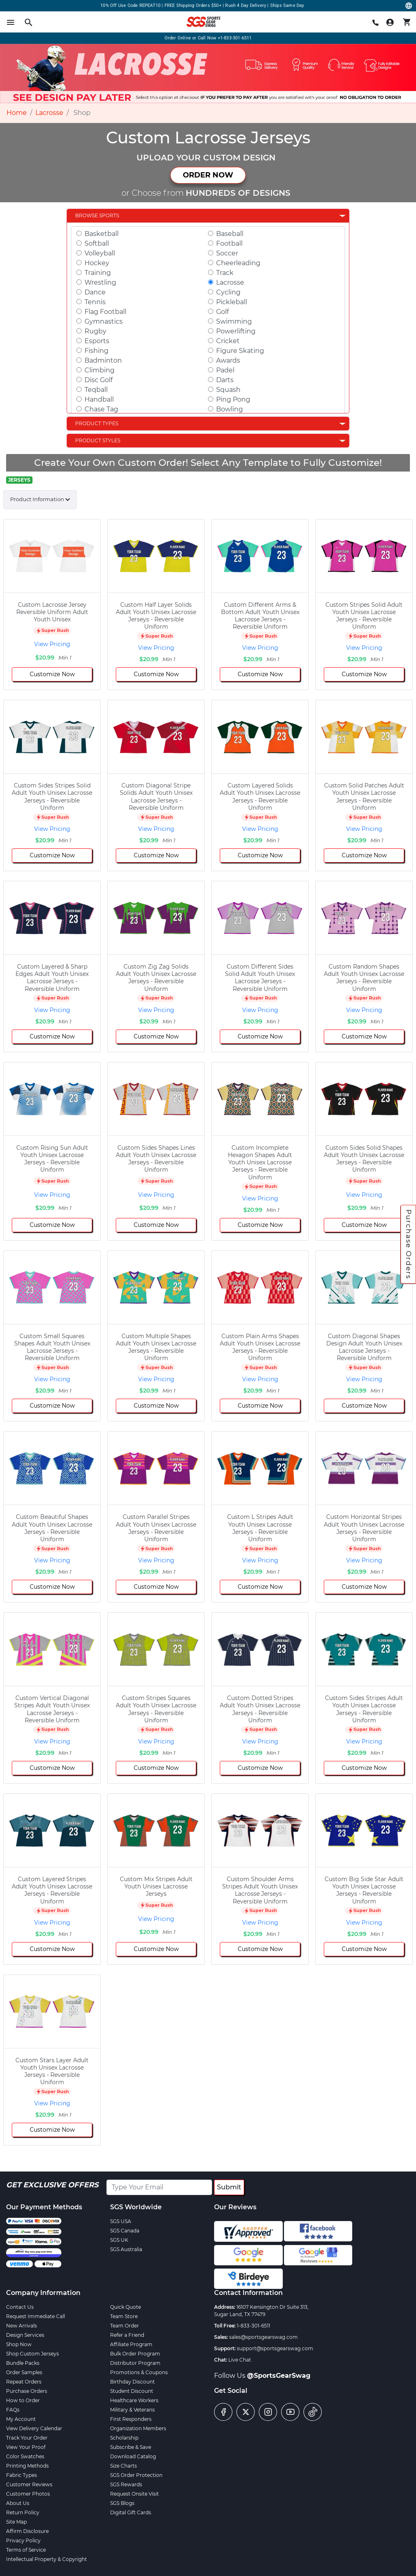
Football (229, 243)
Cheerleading (238, 263)
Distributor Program (135, 2363)
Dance (95, 292)
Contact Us (20, 2307)
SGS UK (119, 2240)
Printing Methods (27, 2466)
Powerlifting (236, 331)
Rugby (95, 331)
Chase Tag (101, 409)
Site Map (16, 2522)
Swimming (234, 321)
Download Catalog (133, 2456)
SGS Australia (126, 2249)
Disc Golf (98, 380)
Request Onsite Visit (134, 2494)
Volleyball (99, 253)
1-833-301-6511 (253, 2326)
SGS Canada (124, 2231)
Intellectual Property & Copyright (46, 2559)
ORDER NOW (208, 175)
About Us (17, 2503)
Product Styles (97, 440)
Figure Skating (240, 351)
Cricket (228, 341)
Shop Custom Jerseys (32, 2354)
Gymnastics (103, 321)
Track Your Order (27, 2438)
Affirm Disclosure (27, 2531)
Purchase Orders (409, 1244)
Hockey (96, 263)
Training (97, 273)
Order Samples (24, 2372)
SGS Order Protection (136, 2475)
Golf (222, 312)
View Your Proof (26, 2447)
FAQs (13, 2410)
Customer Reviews (29, 2484)
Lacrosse (49, 113)
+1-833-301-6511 (235, 38)
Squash (228, 390)
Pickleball (231, 302)
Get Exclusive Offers (52, 2184)
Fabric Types (21, 2475)
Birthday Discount (132, 2382)
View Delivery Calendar (34, 2428)
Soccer (227, 253)
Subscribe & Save (130, 2447)
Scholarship (124, 2438)
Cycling (228, 292)
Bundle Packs (22, 2363)
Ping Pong (233, 399)
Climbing (99, 370)
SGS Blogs (122, 2503)
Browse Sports (97, 215)
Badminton (103, 360)
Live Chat (239, 2360)
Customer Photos (28, 2494)
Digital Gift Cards (130, 2512)
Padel (225, 370)
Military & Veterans (132, 2410)
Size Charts (123, 2466)
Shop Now (19, 2344)
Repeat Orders (23, 2382)
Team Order (124, 2326)
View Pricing (52, 644)
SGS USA (120, 2221)
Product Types (96, 423)
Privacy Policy (23, 2540)
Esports (96, 341)
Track (225, 273)
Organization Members (138, 2428)
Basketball (101, 234)
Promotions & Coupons (139, 2372)
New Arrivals (21, 2326)
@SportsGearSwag (278, 2375)
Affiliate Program (131, 2344)
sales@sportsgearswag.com (263, 2337)
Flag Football (105, 312)
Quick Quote (125, 2307)
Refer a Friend (127, 2335)
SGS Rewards (126, 2484)
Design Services (25, 2335)
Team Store (124, 2316)
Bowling (229, 409)
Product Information (37, 499)
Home (16, 113)
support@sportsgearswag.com (275, 2348)
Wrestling (100, 282)
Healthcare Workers (134, 2400)
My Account (21, 2419)
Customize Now (52, 674)
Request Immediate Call (35, 2316)
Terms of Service (26, 2550)
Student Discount (131, 2391)
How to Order (23, 2400)
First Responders (131, 2419)
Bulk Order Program (135, 2354)
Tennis (95, 302)
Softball (96, 243)
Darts (225, 380)
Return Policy (22, 2512)
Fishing (96, 351)
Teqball (96, 390)
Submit (229, 2187)
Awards (228, 360)
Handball (99, 399)
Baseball (229, 234)
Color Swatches (25, 2456)
